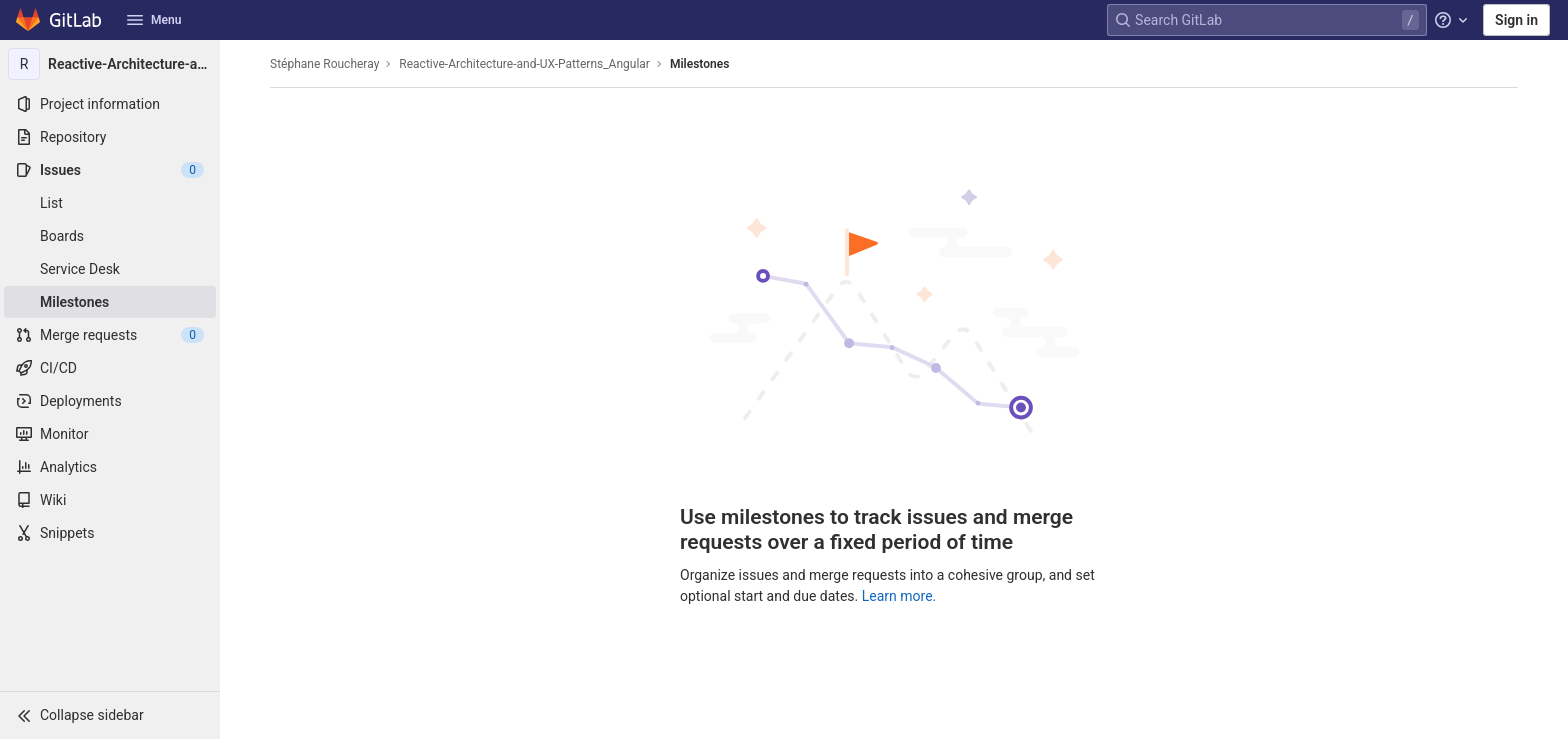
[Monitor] (110, 434)
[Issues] (110, 170)
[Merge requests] (110, 335)
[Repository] (110, 137)
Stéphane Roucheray (324, 64)
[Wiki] (110, 500)
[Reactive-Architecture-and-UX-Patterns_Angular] (110, 64)
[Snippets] (110, 533)
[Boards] (110, 236)
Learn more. (899, 596)
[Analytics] (110, 467)
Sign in (1516, 20)
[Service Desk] (110, 269)
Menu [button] (154, 20)
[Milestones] (110, 302)
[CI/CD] (110, 368)
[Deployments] (110, 401)
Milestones (699, 64)
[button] (110, 715)
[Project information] (110, 104)
